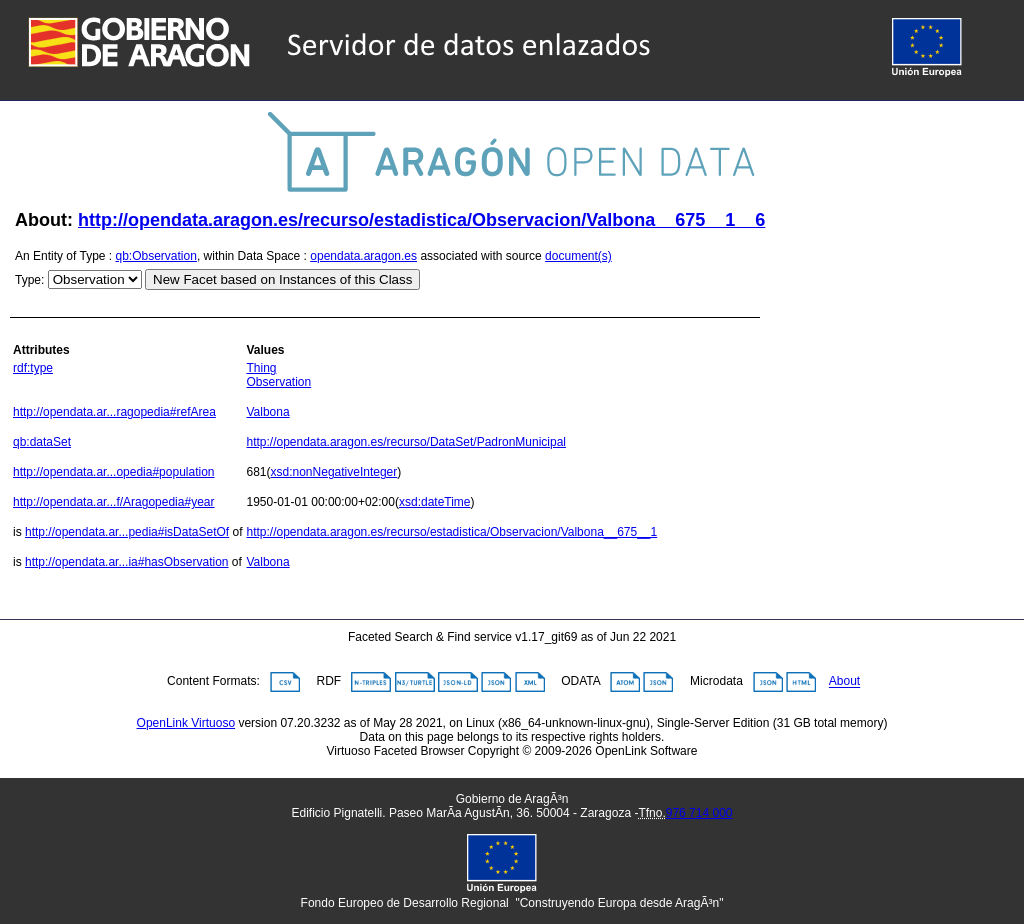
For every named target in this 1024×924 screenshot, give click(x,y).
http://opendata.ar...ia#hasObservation (126, 562)
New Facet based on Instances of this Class (282, 279)
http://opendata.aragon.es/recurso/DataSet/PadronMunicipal (406, 442)
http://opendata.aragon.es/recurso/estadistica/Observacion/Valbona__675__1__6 (421, 220)
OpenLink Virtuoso (186, 723)
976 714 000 (699, 813)
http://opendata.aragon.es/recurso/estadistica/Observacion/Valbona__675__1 (451, 532)
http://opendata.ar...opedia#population (114, 472)
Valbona (267, 412)
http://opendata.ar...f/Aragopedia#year (113, 502)
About (844, 682)
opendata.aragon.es (363, 256)
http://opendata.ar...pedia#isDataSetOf (127, 532)
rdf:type (33, 368)
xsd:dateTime (435, 502)
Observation (278, 382)
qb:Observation (156, 256)
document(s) (578, 256)
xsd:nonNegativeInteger (334, 472)
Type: (29, 280)
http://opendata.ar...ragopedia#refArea (114, 412)
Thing (261, 368)
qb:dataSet (42, 442)
